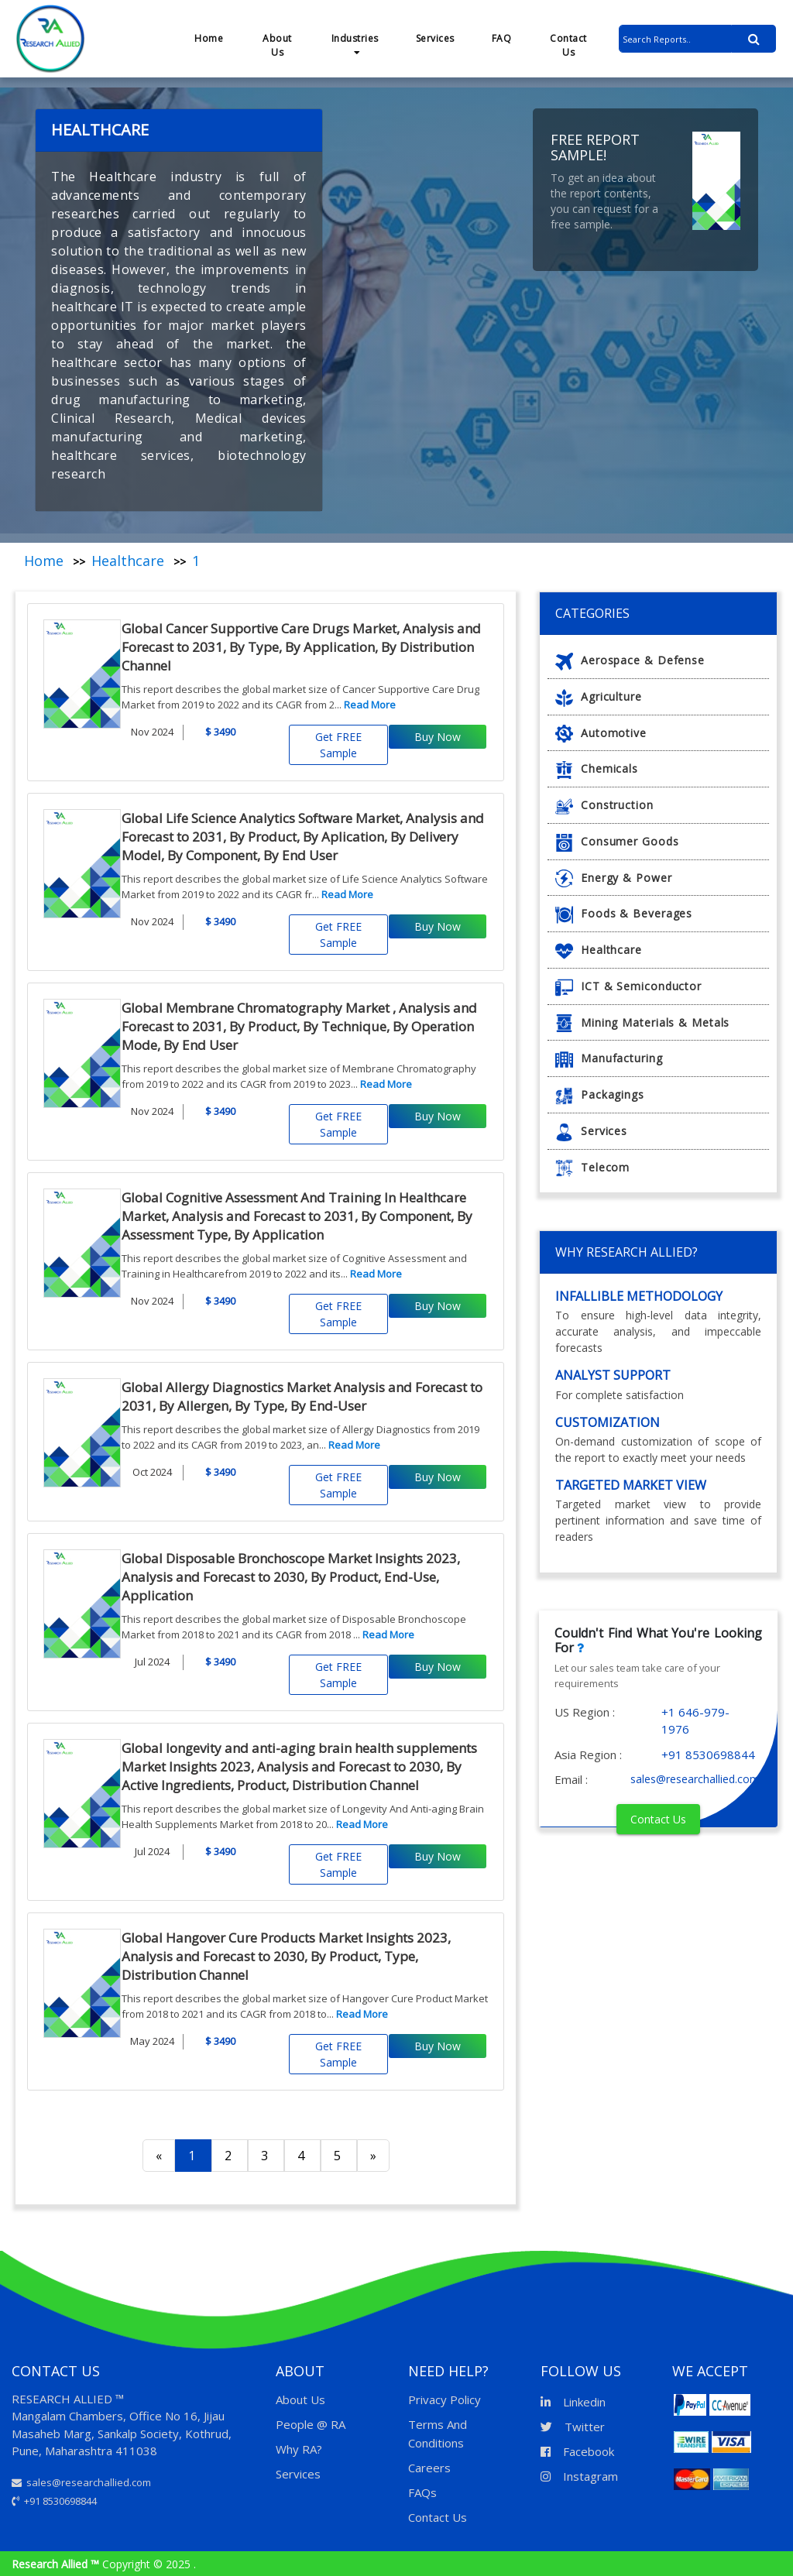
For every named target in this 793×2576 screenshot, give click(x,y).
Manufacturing (609, 1058)
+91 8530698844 (54, 2501)
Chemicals (596, 768)
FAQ (502, 38)
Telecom (592, 1167)
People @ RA (310, 2424)
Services (435, 38)
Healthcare (127, 560)
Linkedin (573, 2402)
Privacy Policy (444, 2399)
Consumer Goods (617, 841)
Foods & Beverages (623, 913)
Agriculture (598, 696)
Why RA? (299, 2449)
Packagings (599, 1094)
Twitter (573, 2426)
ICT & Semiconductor (628, 986)
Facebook (577, 2451)
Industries (355, 44)
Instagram (579, 2476)
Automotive (601, 732)
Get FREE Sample (338, 744)
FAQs (422, 2492)
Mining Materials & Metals (642, 1022)
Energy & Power (613, 877)
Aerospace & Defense (630, 660)
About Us (277, 45)
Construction (604, 804)
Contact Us (568, 45)
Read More (370, 705)
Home (208, 38)
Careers (429, 2467)
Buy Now (437, 736)
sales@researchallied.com (81, 2482)
